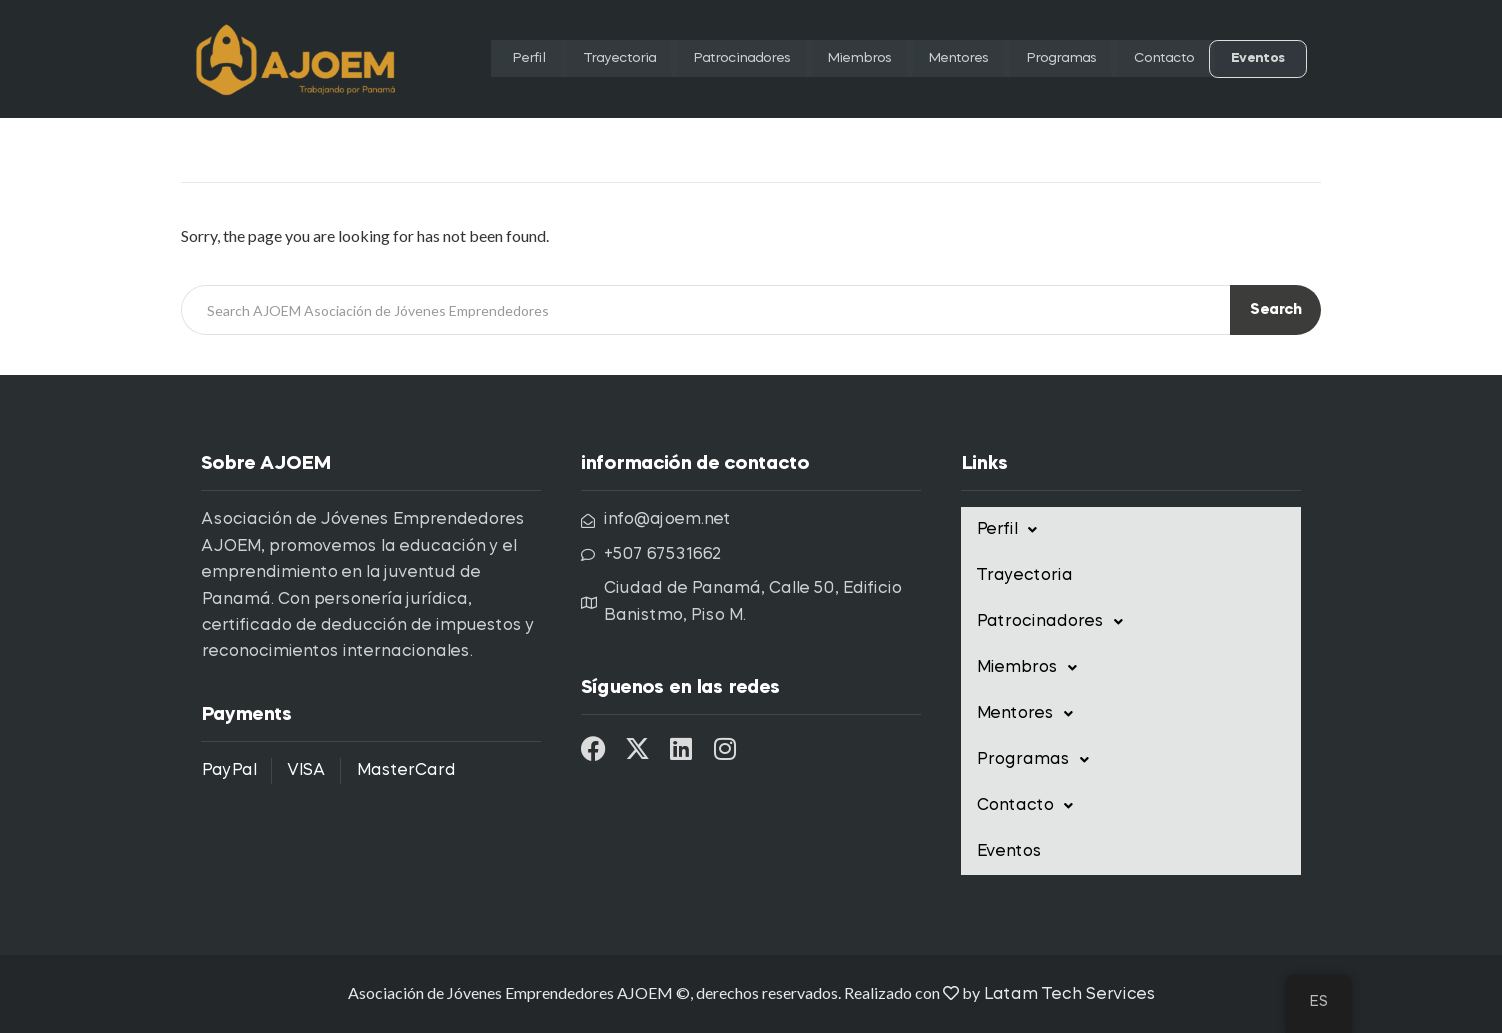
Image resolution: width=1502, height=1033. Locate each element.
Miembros (835, 59)
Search (1275, 310)
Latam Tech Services (1069, 995)
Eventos (1259, 59)
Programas (1049, 59)
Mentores (939, 59)
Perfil (478, 59)
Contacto (1161, 59)
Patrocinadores (707, 59)
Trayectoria (572, 59)
